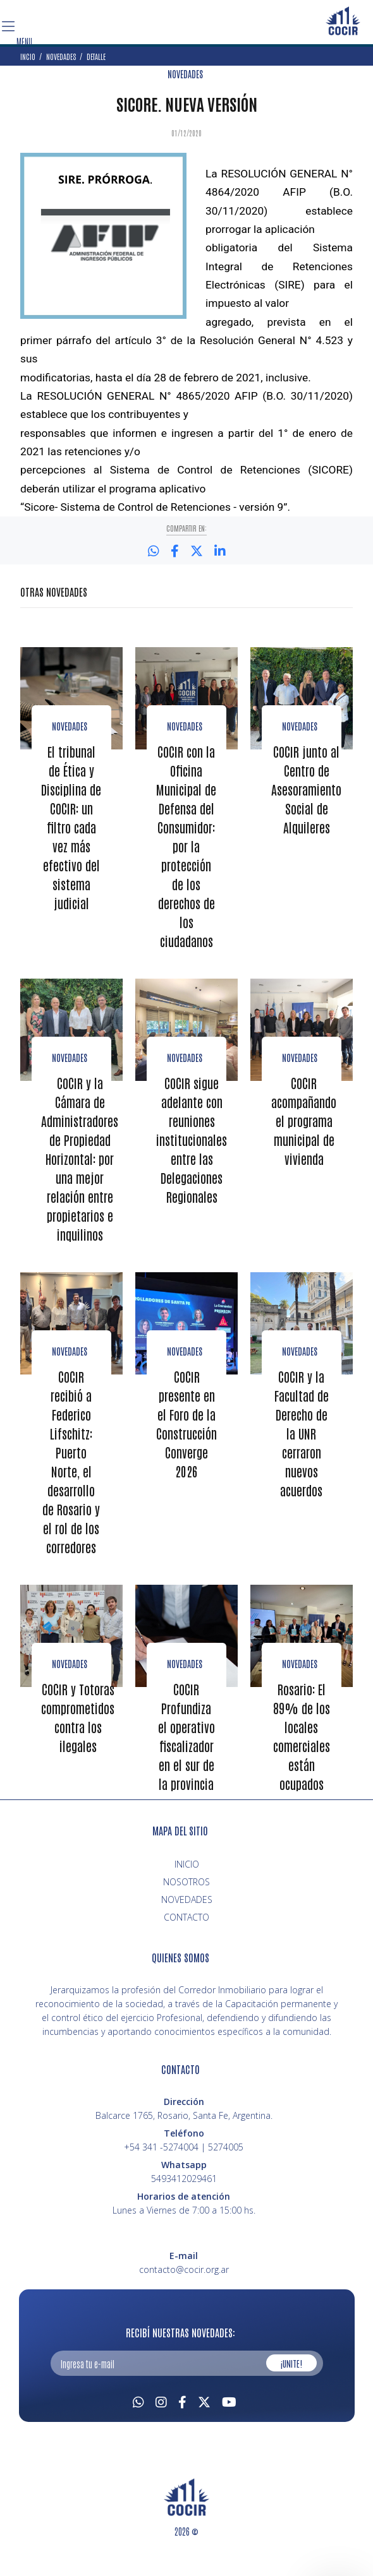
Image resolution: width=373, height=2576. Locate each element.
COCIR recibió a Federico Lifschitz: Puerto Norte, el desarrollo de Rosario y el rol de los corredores (71, 1478)
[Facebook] (182, 2417)
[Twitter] (204, 2417)
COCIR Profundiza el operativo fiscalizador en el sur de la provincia (186, 1752)
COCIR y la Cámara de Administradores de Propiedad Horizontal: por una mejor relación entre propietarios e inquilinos (80, 1176)
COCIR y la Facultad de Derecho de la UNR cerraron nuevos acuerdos (301, 1450)
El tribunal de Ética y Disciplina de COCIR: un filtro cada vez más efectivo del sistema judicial (71, 826)
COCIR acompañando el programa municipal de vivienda (305, 1138)
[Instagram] (161, 2417)
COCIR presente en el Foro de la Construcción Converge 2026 (187, 1440)
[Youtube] (229, 2417)
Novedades (69, 725)
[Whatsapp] (138, 2417)
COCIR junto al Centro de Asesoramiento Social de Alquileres (307, 788)
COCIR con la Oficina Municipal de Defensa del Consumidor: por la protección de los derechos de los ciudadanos (186, 854)
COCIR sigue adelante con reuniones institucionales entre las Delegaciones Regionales (192, 1157)
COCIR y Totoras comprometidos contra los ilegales (79, 1733)
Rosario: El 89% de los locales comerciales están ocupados (301, 1752)
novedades (299, 1075)
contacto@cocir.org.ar (184, 2286)
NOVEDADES (185, 74)
